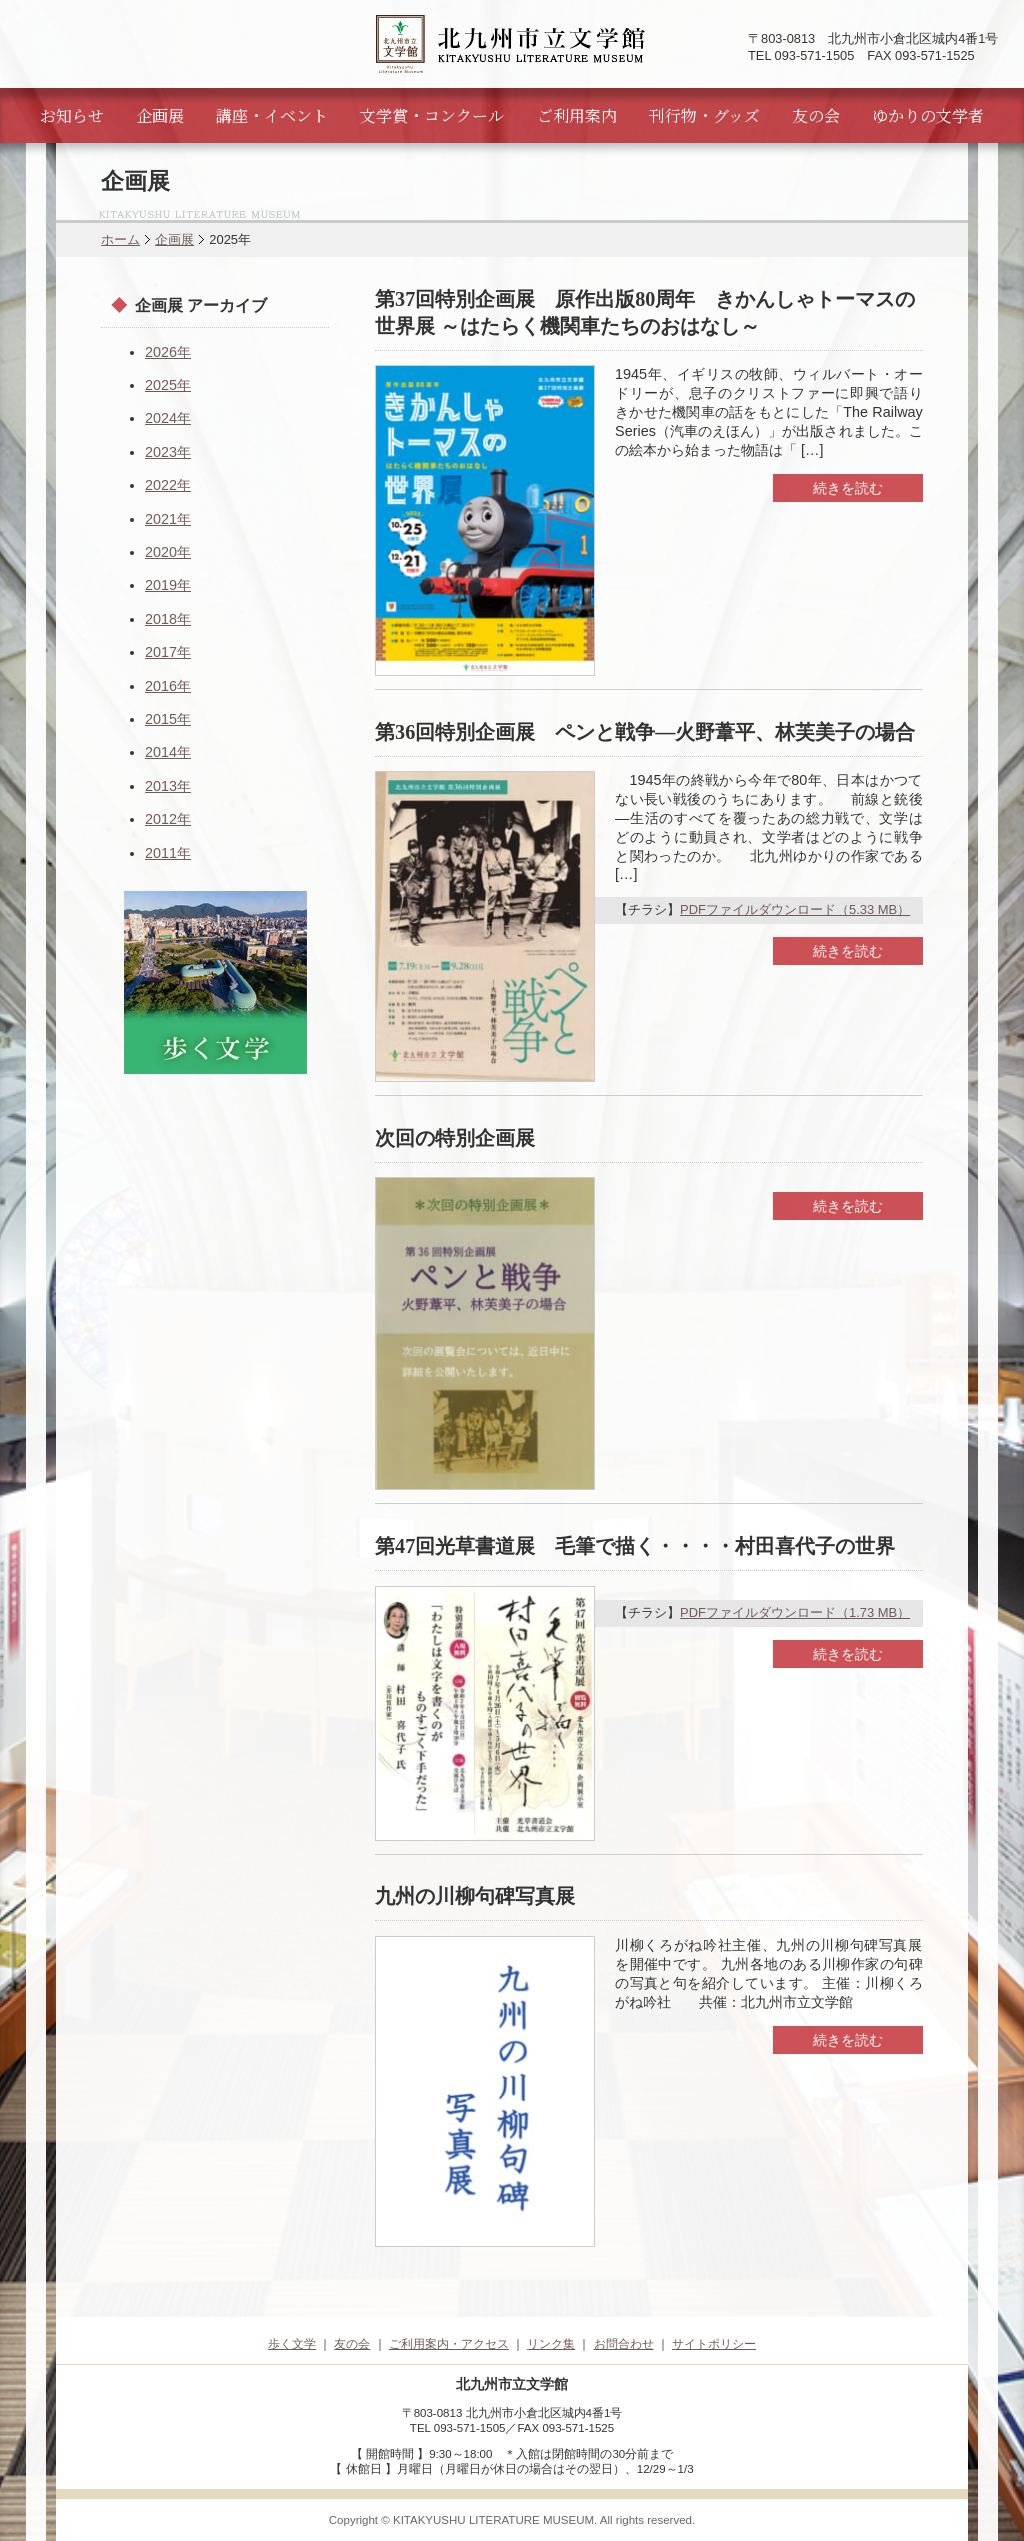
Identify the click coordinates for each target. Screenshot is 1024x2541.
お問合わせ (624, 2344)
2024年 (168, 418)
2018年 (168, 619)
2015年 (168, 719)
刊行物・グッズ (704, 115)
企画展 (160, 115)
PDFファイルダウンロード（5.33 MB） (795, 909)
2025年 (168, 385)
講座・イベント (272, 115)
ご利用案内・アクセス (449, 2344)
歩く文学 (292, 2344)
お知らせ (72, 115)
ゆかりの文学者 (928, 115)
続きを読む (848, 488)
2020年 (168, 552)
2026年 (168, 352)
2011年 (168, 853)
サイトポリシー (714, 2344)
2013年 (168, 786)
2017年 (168, 652)
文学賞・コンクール (432, 115)
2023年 (168, 452)
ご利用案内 (577, 115)
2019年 (168, 585)
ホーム (120, 239)
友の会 (816, 115)
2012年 (168, 819)
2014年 (168, 752)
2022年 (168, 485)
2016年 (168, 686)
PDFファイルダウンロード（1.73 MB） (795, 1612)
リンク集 (551, 2344)
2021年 (168, 519)
